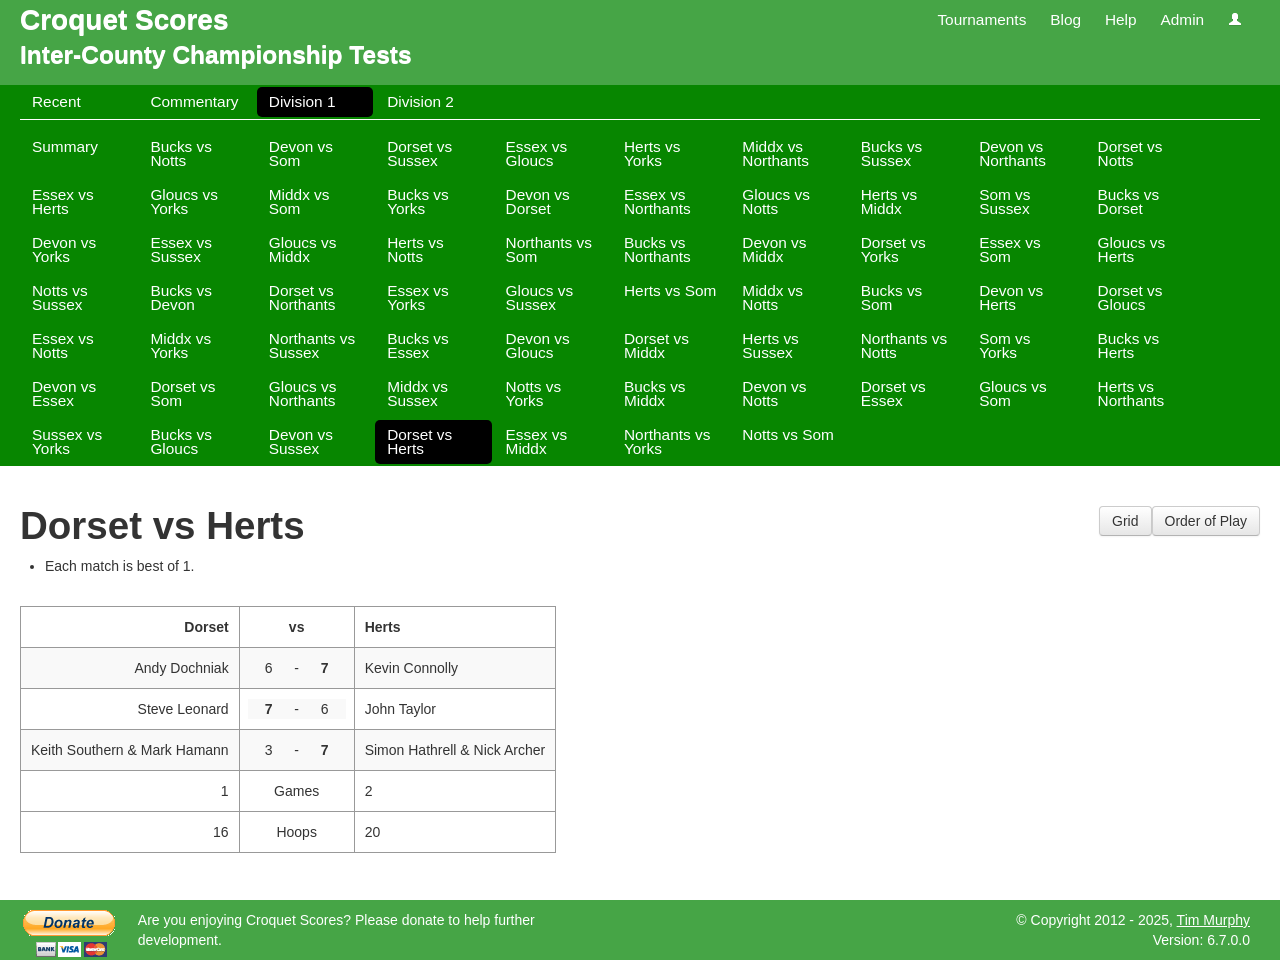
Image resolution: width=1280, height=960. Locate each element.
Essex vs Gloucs (537, 153)
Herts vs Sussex (770, 345)
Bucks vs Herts (1129, 345)
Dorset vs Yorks (893, 249)
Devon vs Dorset (538, 201)
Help (1121, 19)
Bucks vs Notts (181, 153)
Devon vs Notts (774, 393)
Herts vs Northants (1131, 393)
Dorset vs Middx (656, 345)
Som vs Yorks (1004, 345)
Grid (1125, 521)
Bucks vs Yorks (418, 201)
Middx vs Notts (772, 297)
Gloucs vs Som (1013, 393)
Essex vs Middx (537, 441)
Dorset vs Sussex (419, 153)
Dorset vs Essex (893, 393)
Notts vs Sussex (60, 297)
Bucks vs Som (892, 297)
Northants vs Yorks (667, 441)
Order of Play (1206, 521)
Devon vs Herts (1011, 297)
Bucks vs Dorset (1129, 201)
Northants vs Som (549, 249)
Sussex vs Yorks (67, 441)
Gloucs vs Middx (303, 249)
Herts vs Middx (889, 201)
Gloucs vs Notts (776, 201)
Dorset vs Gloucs (1130, 297)
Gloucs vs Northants (303, 393)
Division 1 (302, 101)
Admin (1182, 19)
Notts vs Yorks (534, 393)
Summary (65, 146)
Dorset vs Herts (419, 441)
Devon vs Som (301, 153)
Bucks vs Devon (181, 297)
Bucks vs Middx (655, 393)
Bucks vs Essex (418, 345)
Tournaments (981, 19)
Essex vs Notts (63, 345)
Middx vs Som (299, 201)
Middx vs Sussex (417, 393)
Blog (1065, 19)
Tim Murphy (1213, 920)
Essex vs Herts (63, 201)
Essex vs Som (1010, 249)
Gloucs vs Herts (1132, 249)
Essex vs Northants (657, 201)
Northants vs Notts (904, 345)
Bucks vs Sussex (892, 153)
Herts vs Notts (415, 249)
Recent (56, 101)
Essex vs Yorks (418, 297)
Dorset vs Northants (302, 297)
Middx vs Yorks (180, 345)
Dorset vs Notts (1130, 153)
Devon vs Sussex (301, 441)
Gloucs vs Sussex (540, 297)
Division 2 (420, 101)
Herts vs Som (670, 290)
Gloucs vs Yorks (184, 201)
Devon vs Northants (1012, 153)
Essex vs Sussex (181, 249)
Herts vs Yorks (652, 153)
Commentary (194, 101)
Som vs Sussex (1004, 201)
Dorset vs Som (182, 393)
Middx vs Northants (775, 153)
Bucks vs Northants (657, 249)
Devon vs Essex (64, 393)
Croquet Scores (124, 19)
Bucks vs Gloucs (181, 441)
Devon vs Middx (774, 249)
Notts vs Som (788, 434)
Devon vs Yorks (64, 249)
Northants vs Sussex (312, 345)
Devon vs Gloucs (538, 345)
